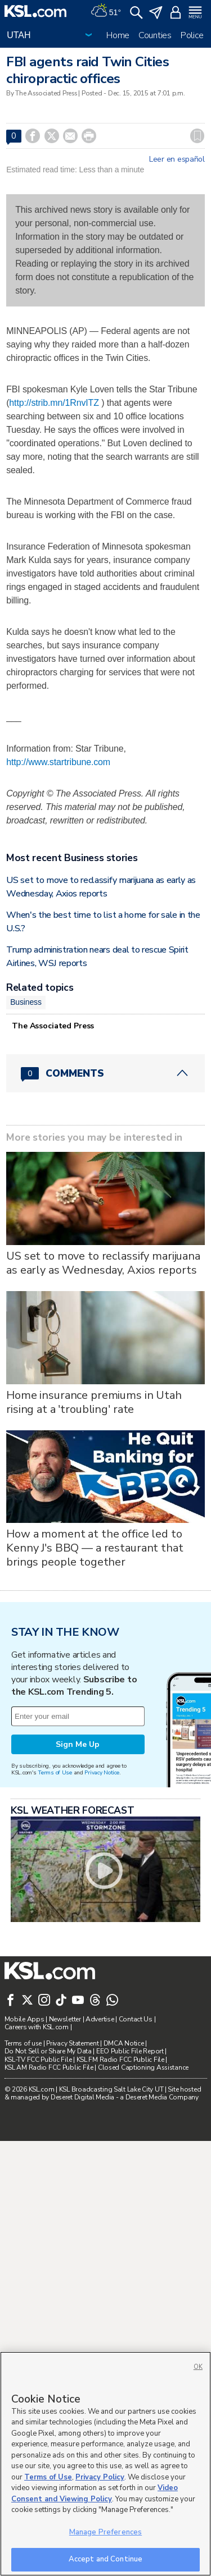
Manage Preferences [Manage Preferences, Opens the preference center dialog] (105, 2532)
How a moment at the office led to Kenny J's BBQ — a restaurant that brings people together (94, 1695)
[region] (105, 2463)
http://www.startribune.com (58, 762)
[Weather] (106, 11)
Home (117, 35)
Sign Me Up (78, 2031)
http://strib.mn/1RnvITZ (54, 403)
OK (198, 2367)
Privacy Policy (99, 2477)
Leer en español (177, 159)
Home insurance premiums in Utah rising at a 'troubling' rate (94, 1549)
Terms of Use (55, 2060)
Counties (155, 35)
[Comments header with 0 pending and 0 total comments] (105, 1220)
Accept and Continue (105, 2559)
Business (26, 1149)
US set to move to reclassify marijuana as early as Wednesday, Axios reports (103, 1410)
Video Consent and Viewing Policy (94, 2493)
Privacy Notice (101, 2060)
